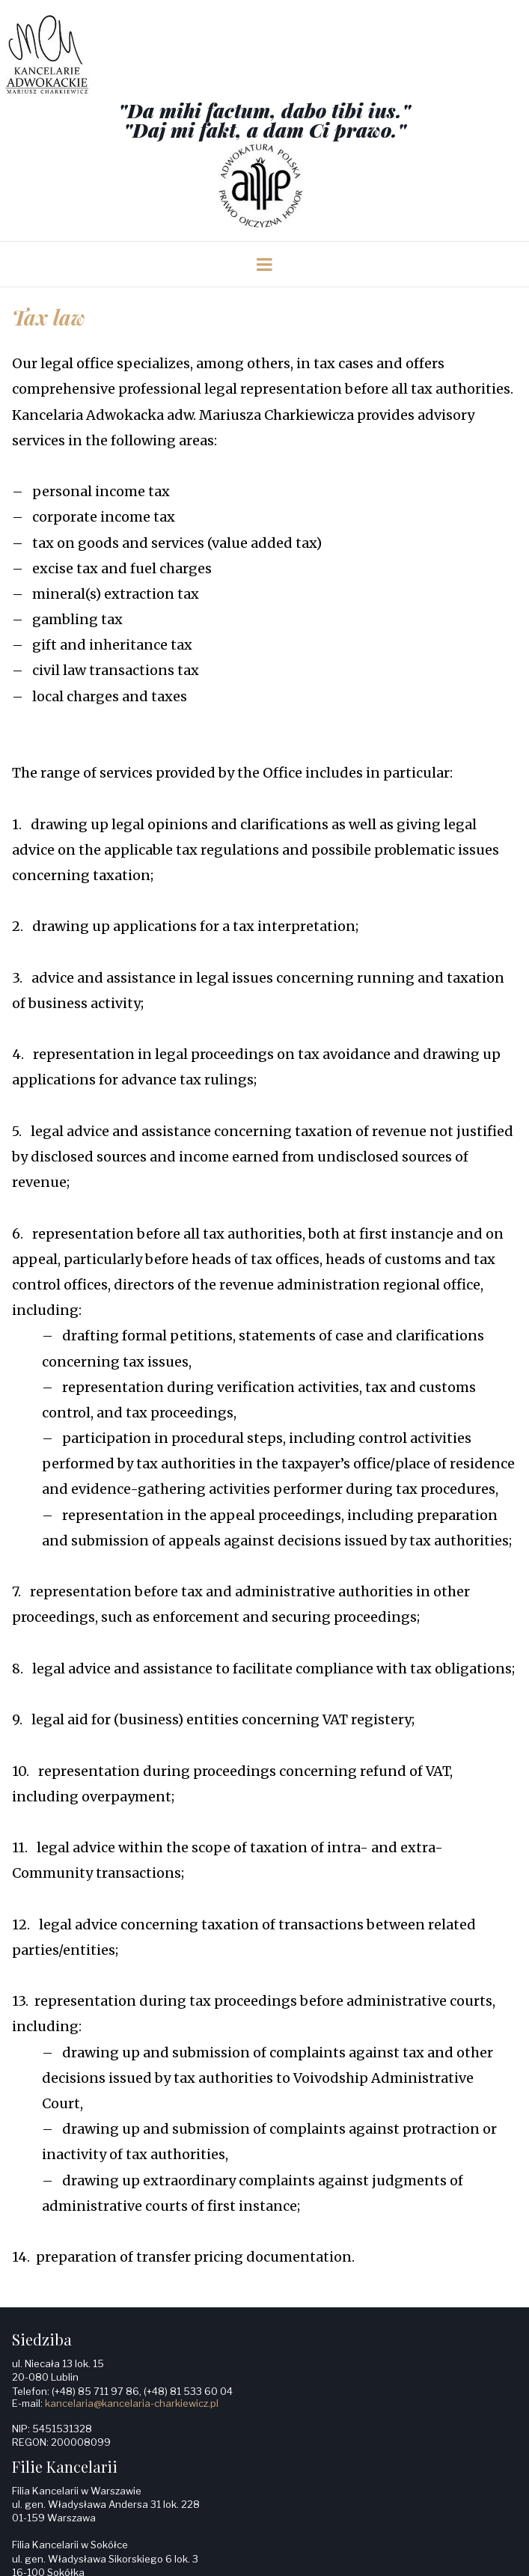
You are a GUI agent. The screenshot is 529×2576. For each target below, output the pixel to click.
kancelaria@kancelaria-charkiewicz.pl (131, 2403)
